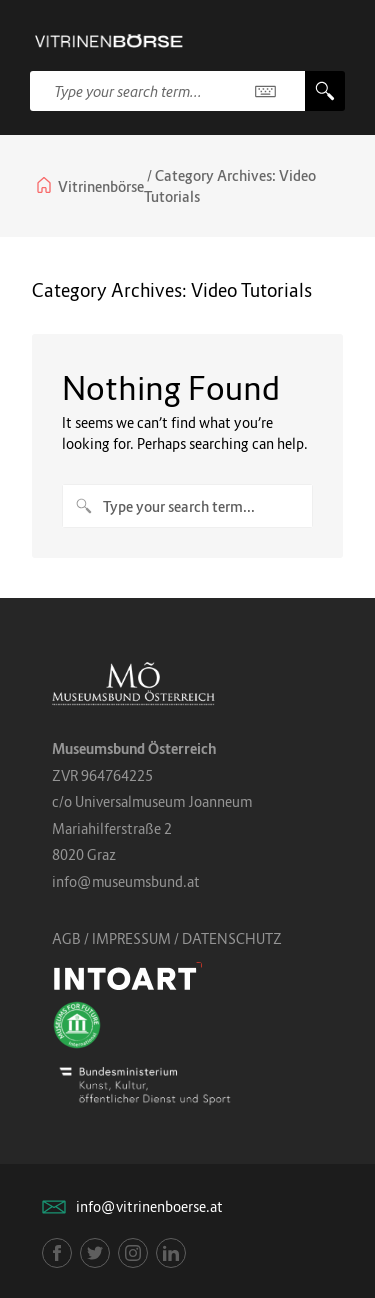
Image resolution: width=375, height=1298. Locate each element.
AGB (66, 938)
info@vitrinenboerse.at (149, 1206)
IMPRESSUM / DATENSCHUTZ (187, 938)
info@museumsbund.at (126, 881)
